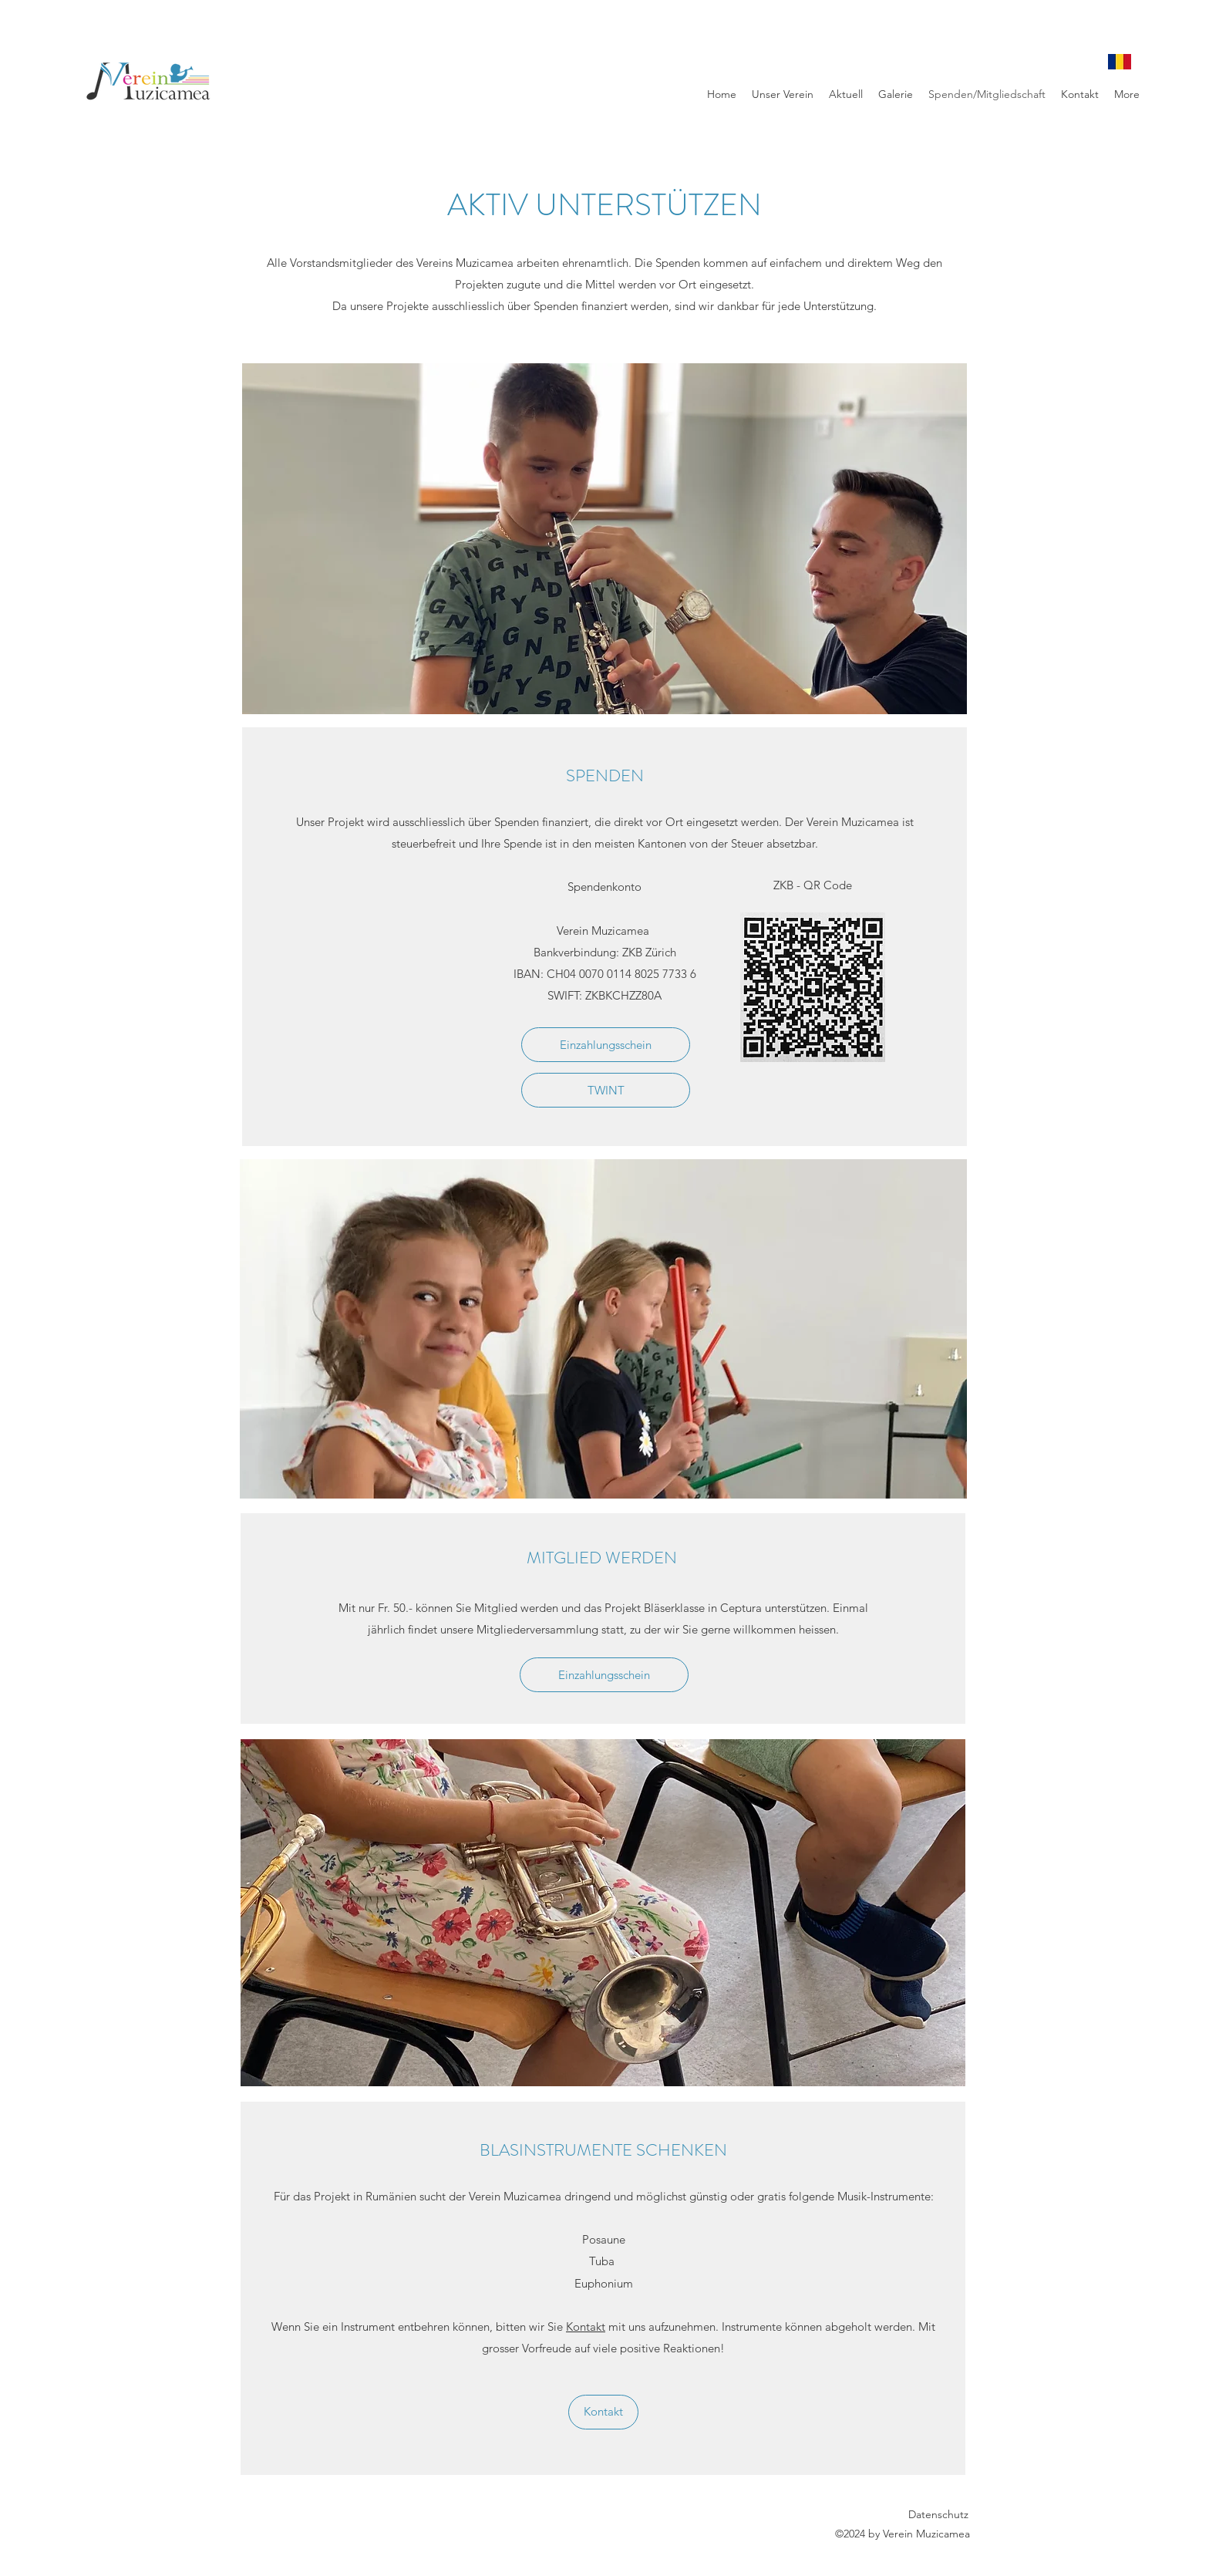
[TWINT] (605, 1090)
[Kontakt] (603, 2412)
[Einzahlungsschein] (605, 1044)
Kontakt (585, 2326)
